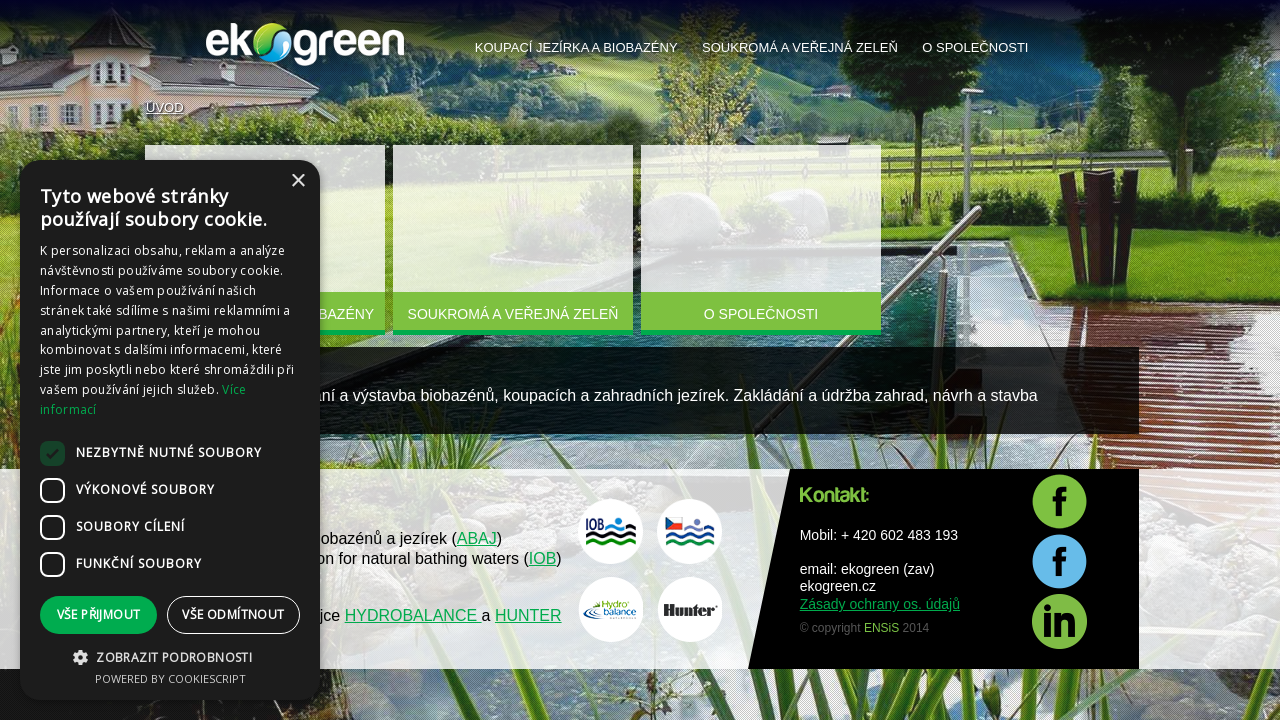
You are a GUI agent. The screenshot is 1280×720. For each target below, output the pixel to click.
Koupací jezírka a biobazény (576, 47)
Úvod (165, 107)
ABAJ (477, 538)
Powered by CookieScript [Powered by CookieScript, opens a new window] (170, 678)
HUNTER (528, 615)
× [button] (297, 181)
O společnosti (975, 47)
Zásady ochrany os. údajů (880, 604)
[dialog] (170, 430)
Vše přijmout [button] (99, 614)
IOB (543, 558)
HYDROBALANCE (413, 615)
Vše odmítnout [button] (233, 614)
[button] (170, 656)
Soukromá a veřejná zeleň (800, 47)
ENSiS (881, 628)
